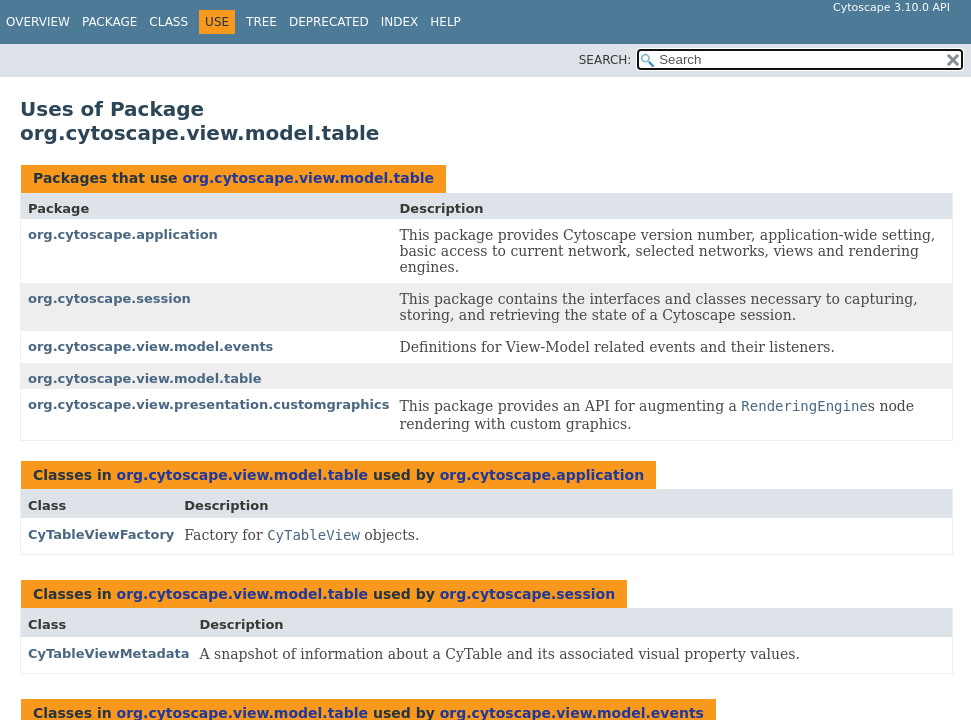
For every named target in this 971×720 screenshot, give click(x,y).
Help (445, 22)
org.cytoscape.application (123, 234)
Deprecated (329, 22)
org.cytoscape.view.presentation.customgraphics (209, 404)
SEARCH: (605, 60)
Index (400, 22)
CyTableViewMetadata (108, 653)
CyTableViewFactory (101, 534)
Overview (38, 22)
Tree (261, 22)
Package (109, 22)
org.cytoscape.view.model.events (150, 346)
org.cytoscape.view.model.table (308, 178)
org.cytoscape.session (109, 298)
